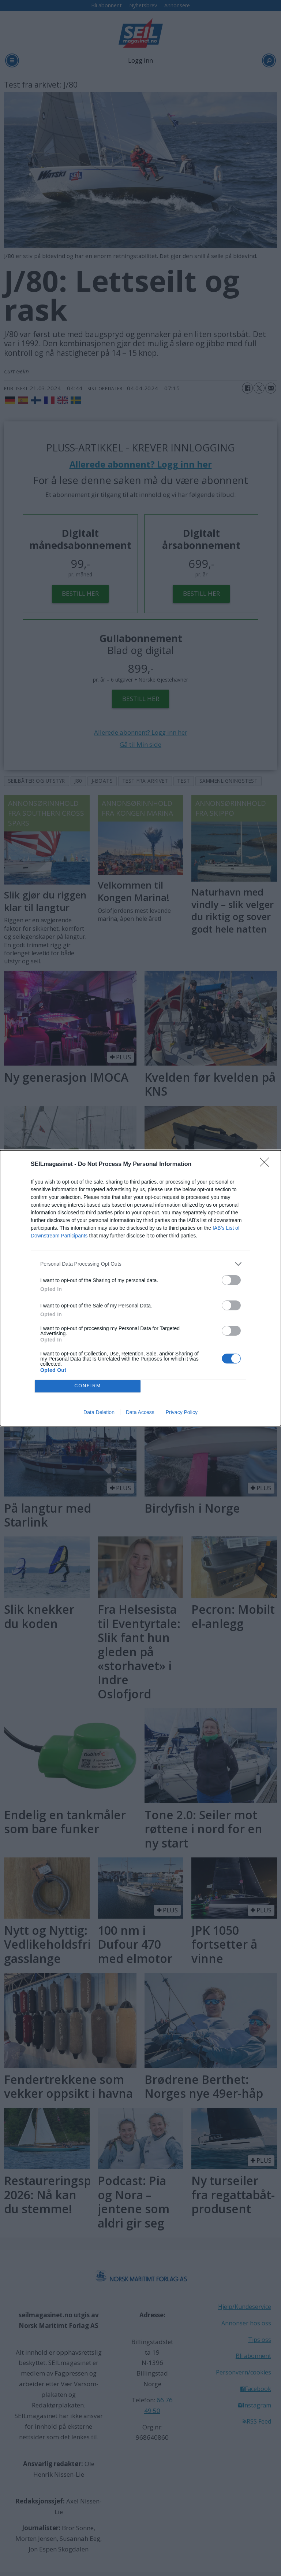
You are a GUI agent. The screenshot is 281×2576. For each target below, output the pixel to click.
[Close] (267, 1164)
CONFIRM (87, 1386)
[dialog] (140, 1288)
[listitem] (140, 1264)
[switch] (231, 1280)
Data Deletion (99, 1412)
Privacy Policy (182, 1412)
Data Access (140, 1412)
